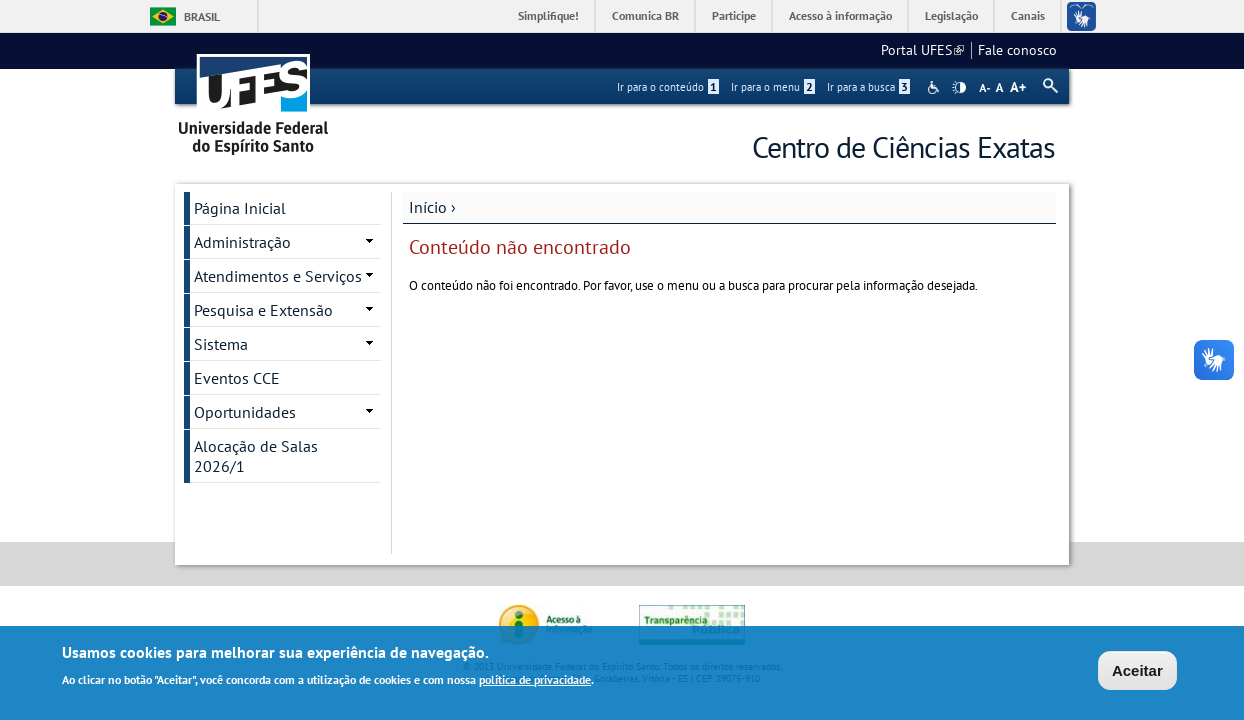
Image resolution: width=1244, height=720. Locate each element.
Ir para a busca (868, 87)
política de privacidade (535, 680)
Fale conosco (1017, 50)
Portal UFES (922, 50)
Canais (1028, 15)
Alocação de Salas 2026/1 (256, 456)
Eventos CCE (237, 378)
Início (428, 207)
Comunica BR (645, 15)
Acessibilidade (935, 87)
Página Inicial (240, 208)
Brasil (202, 16)
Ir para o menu (773, 87)
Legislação (951, 15)
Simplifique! (548, 15)
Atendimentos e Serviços (278, 276)
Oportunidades (245, 412)
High (959, 88)
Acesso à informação (840, 15)
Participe (734, 15)
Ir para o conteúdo (668, 87)
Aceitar (1137, 672)
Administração (242, 242)
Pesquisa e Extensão (263, 310)
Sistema (221, 344)
